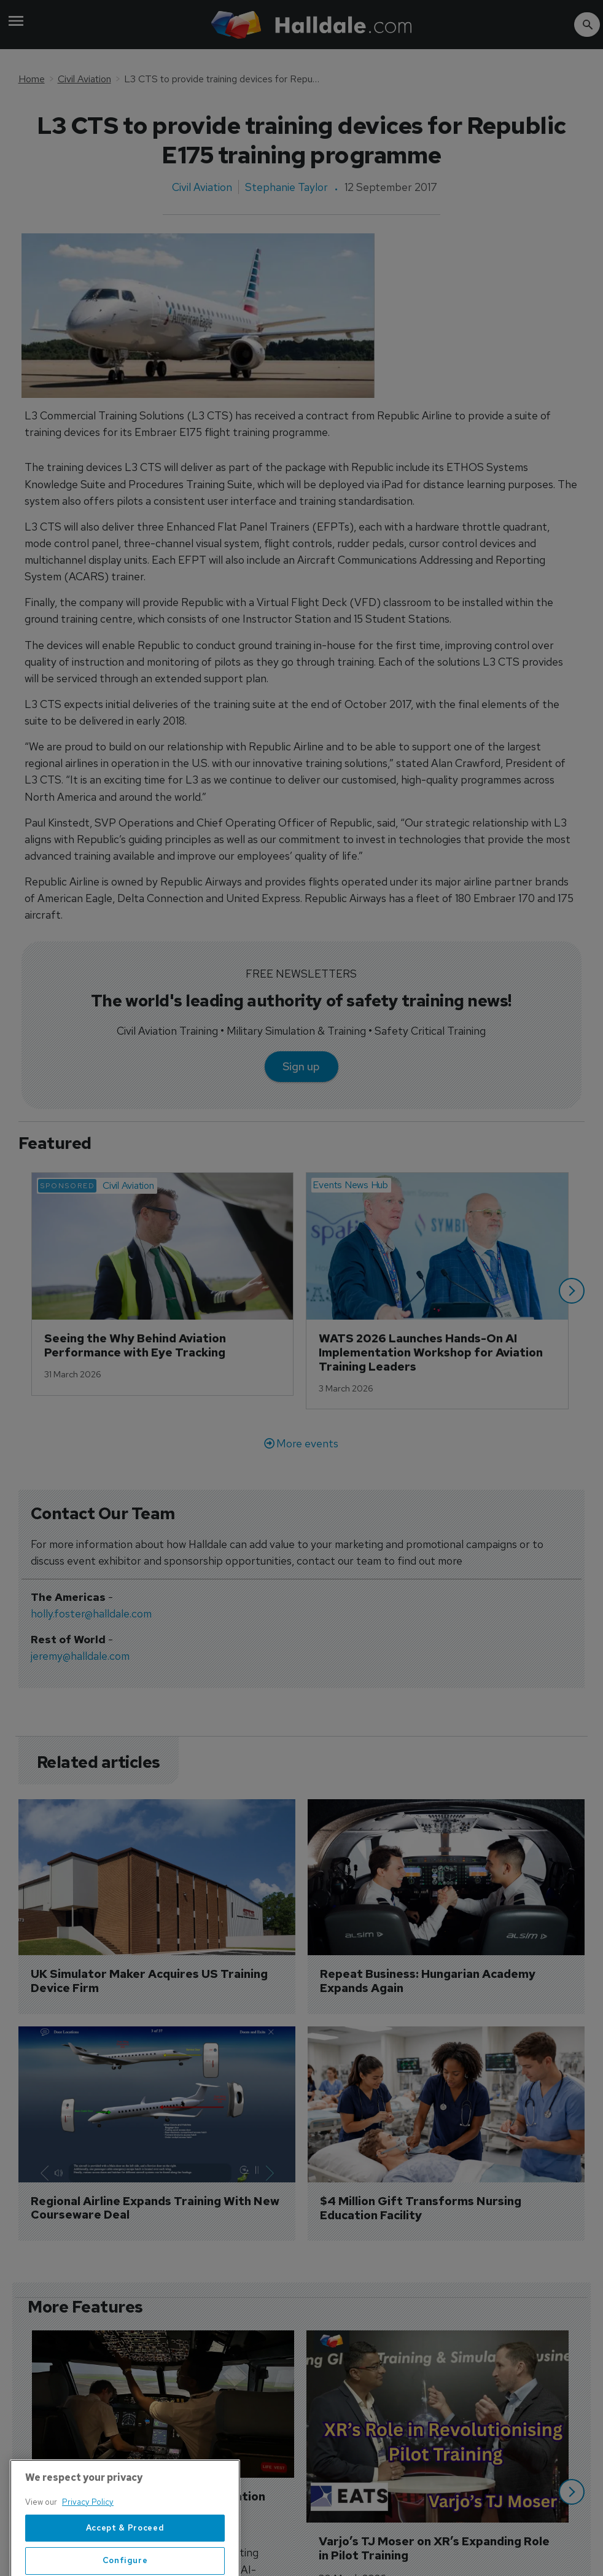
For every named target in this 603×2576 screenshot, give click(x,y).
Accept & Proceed (125, 2561)
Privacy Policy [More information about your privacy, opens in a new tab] (88, 2536)
